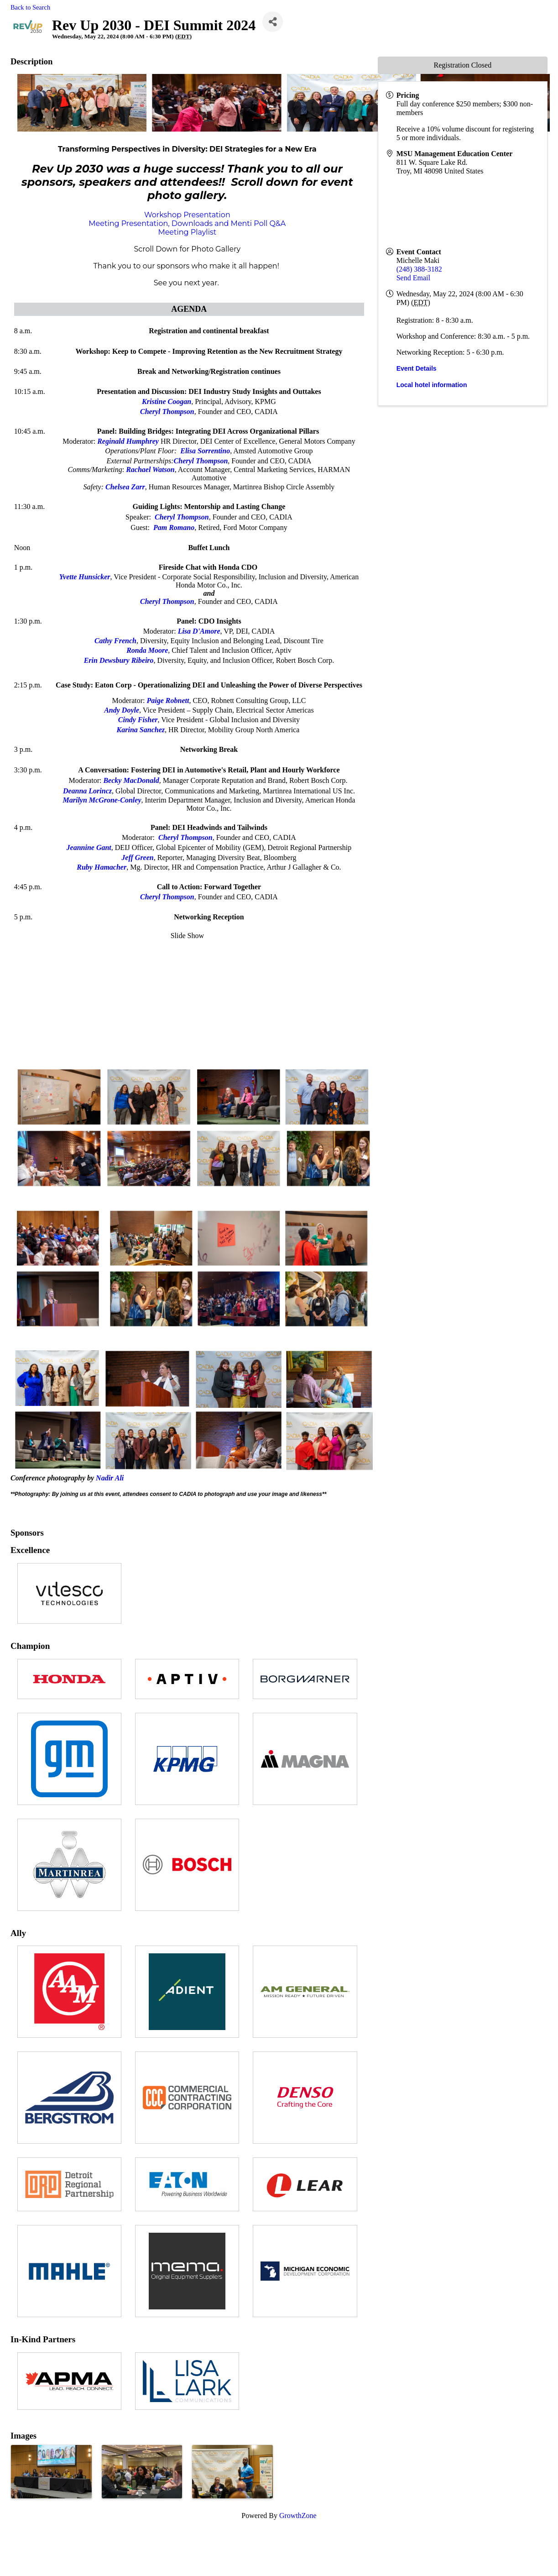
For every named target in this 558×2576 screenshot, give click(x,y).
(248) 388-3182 (419, 269)
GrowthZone (298, 2515)
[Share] (272, 21)
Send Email (413, 278)
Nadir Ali (110, 1478)
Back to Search (30, 7)
